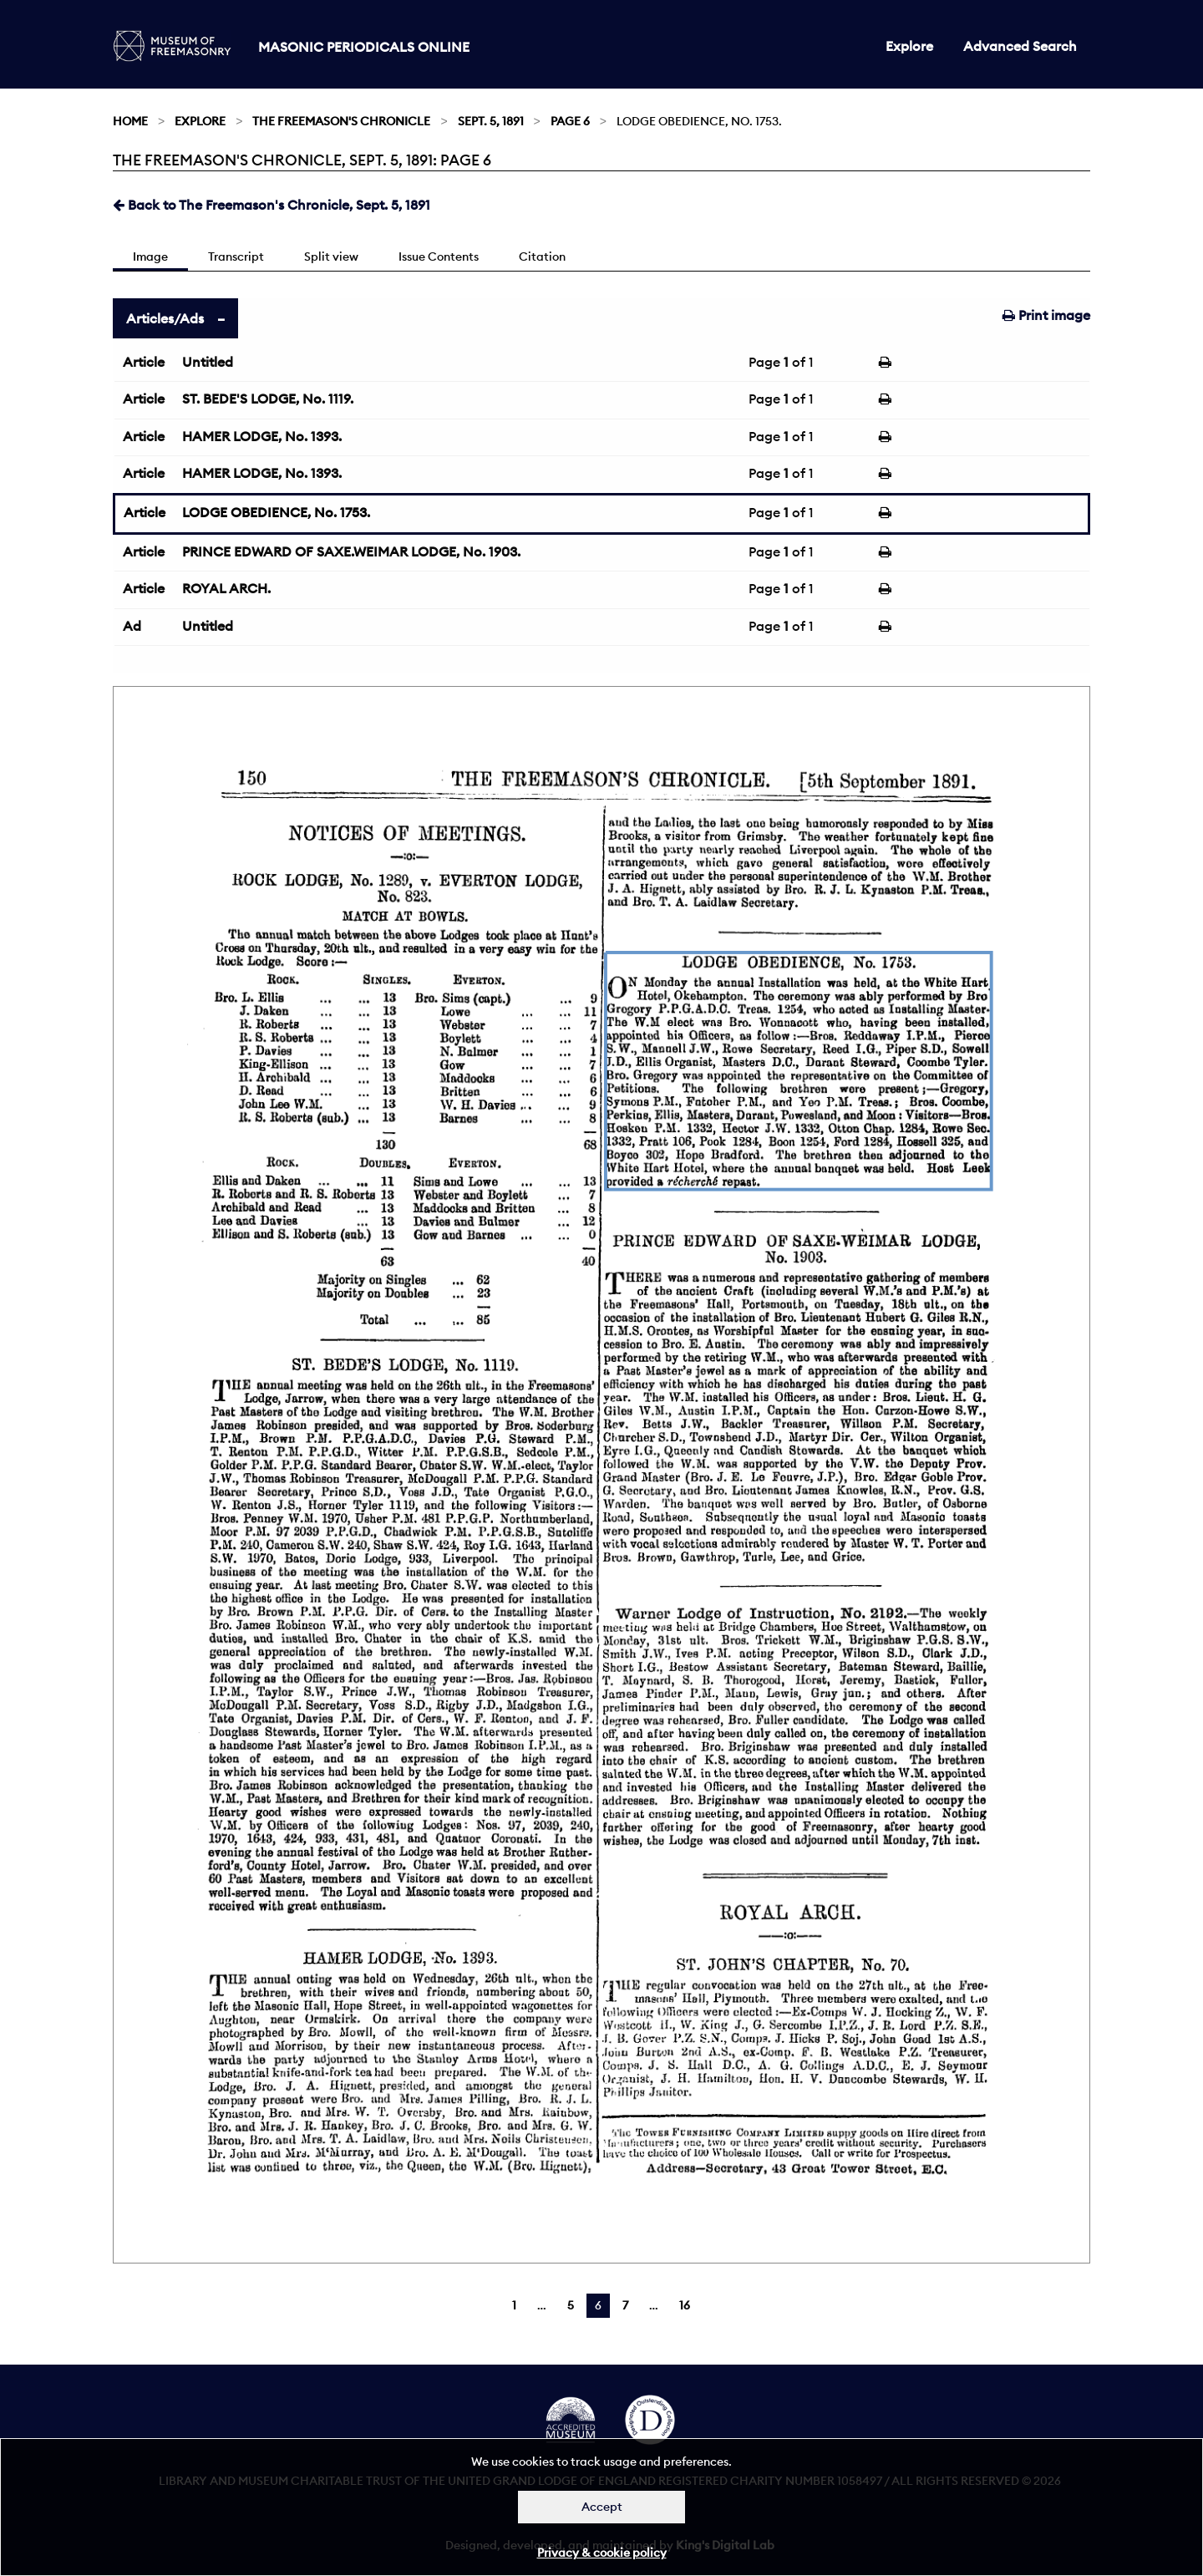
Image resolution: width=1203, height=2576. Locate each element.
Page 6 (570, 121)
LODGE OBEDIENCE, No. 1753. (276, 512)
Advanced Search (1020, 46)
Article (144, 361)
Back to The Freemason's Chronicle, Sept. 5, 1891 (271, 204)
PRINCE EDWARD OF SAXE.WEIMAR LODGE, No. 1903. (351, 551)
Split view (331, 256)
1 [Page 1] (514, 2305)
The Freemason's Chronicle (341, 121)
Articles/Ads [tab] (165, 318)
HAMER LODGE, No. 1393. (262, 436)
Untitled (207, 361)
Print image (1046, 315)
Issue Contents (438, 256)
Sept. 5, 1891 (491, 121)
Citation (542, 256)
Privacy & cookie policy (602, 2552)
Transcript (236, 256)
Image (150, 256)
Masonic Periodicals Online (364, 46)
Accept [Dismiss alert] (601, 2506)
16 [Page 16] (684, 2305)
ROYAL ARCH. (226, 588)
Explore (909, 46)
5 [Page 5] (570, 2305)
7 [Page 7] (625, 2305)
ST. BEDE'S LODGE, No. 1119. (267, 398)
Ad (132, 625)
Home (130, 121)
